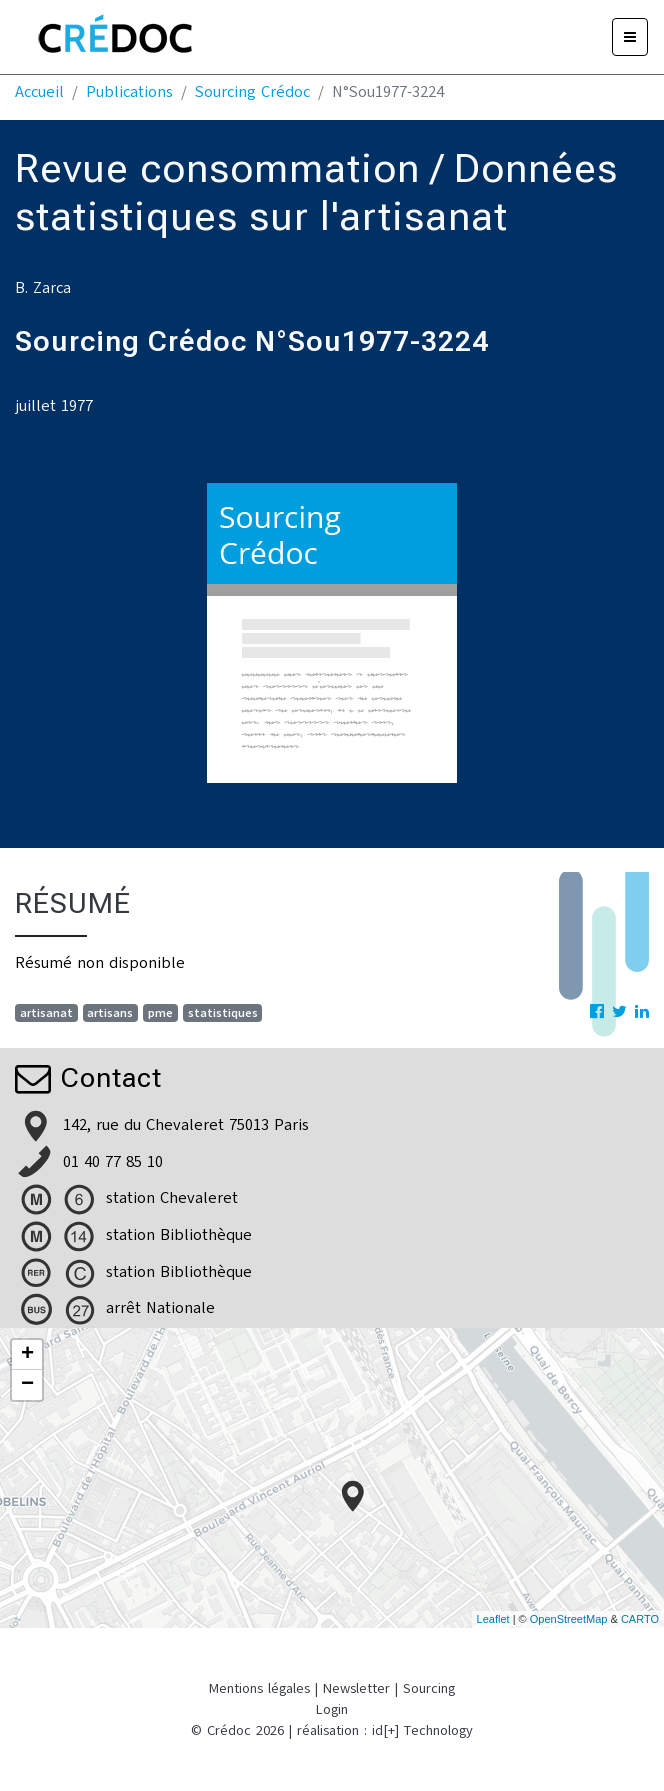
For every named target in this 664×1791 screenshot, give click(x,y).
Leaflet (493, 1619)
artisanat (46, 1013)
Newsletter (356, 1688)
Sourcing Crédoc (252, 92)
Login (332, 1709)
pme (160, 1013)
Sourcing (429, 1688)
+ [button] (27, 1355)
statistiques (223, 1013)
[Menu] (630, 37)
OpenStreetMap (569, 1619)
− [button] (27, 1385)
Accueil (39, 92)
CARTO (640, 1619)
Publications (129, 92)
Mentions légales (259, 1688)
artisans (110, 1013)
